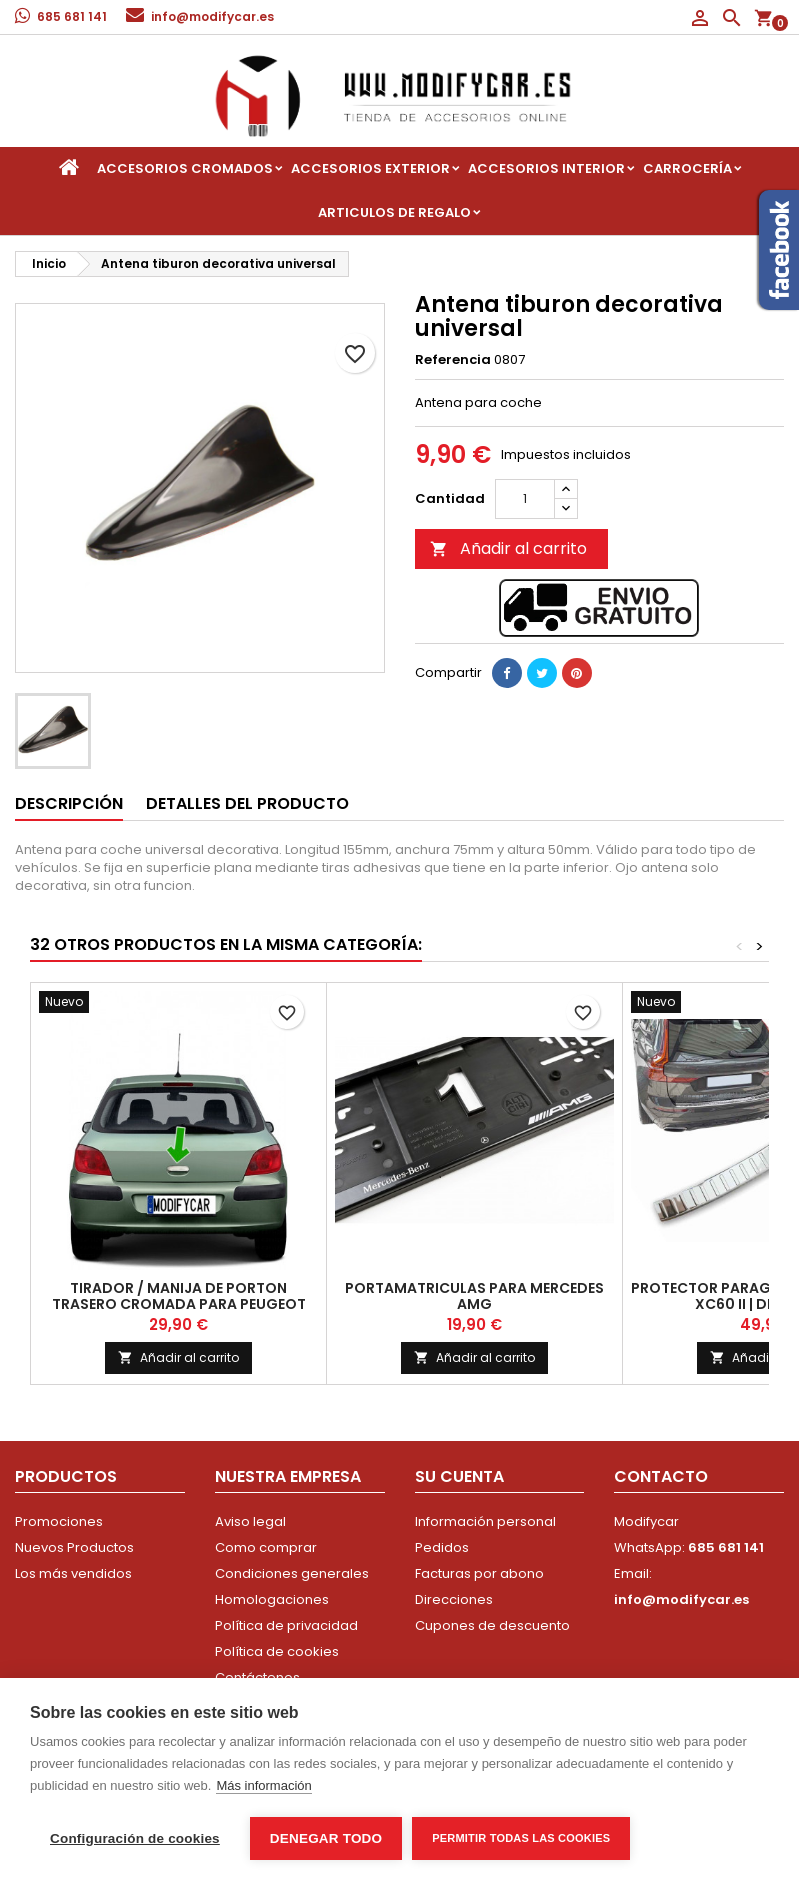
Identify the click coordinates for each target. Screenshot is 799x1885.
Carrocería (687, 168)
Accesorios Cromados (185, 168)
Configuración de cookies (135, 1838)
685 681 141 (72, 16)
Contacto (661, 1476)
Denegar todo (326, 1838)
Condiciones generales (292, 1573)
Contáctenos (257, 1677)
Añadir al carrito (508, 548)
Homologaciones (272, 1599)
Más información (263, 1785)
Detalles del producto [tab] (247, 803)
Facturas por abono (479, 1573)
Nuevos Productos (74, 1547)
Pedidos (442, 1547)
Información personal (485, 1521)
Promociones (59, 1521)
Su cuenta (459, 1476)
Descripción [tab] (69, 803)
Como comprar (266, 1547)
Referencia (453, 360)
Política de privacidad (286, 1625)
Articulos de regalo (394, 212)
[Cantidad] (525, 499)
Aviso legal (250, 1521)
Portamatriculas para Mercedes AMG (474, 1296)
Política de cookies (277, 1651)
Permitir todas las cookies (521, 1838)
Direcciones (454, 1599)
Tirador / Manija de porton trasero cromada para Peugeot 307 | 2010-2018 (179, 1304)
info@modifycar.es (212, 16)
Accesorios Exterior (370, 168)
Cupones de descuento (492, 1625)
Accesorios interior (546, 168)
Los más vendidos (73, 1573)
